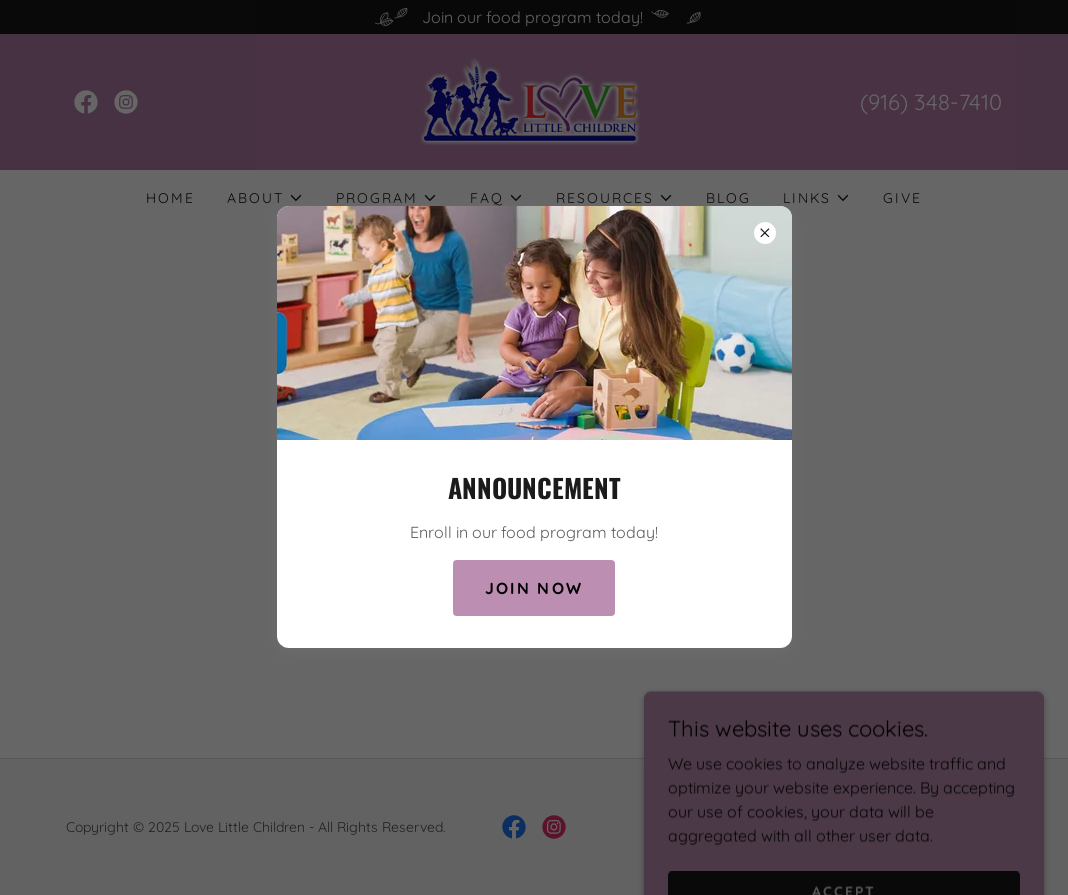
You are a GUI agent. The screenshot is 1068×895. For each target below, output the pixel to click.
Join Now (534, 588)
